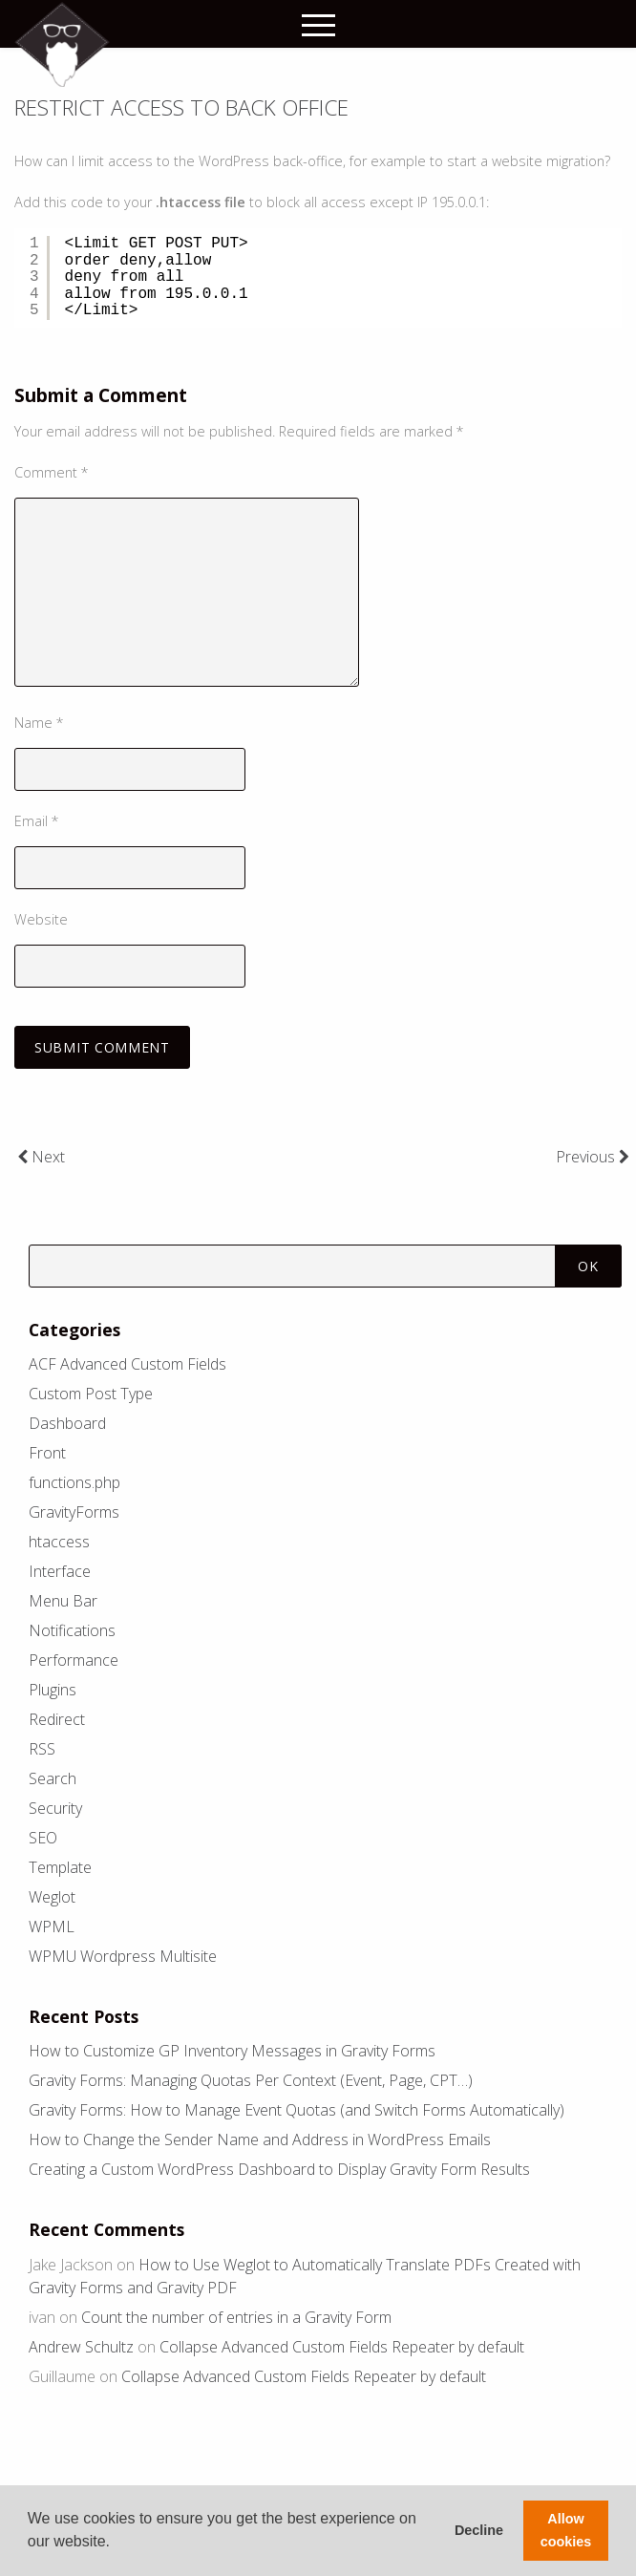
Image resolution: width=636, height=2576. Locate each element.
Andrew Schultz (81, 2346)
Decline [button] (479, 2530)
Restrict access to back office (181, 107)
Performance (73, 1660)
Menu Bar (63, 1600)
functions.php (74, 1482)
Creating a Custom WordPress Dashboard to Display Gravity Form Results (279, 2169)
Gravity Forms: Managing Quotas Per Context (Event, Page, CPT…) (251, 2080)
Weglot (52, 1896)
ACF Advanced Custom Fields (127, 1363)
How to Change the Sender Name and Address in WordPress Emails (260, 2139)
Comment (51, 472)
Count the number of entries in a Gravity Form (236, 2317)
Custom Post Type (91, 1393)
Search (52, 1778)
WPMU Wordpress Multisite (123, 1956)
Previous (592, 1156)
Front (47, 1452)
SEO (43, 1837)
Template (60, 1867)
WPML (51, 1926)
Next (41, 1156)
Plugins (52, 1689)
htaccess (59, 1541)
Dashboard (67, 1423)
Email (36, 821)
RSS (42, 1748)
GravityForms (74, 1511)
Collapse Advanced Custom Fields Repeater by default (341, 2346)
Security (55, 1808)
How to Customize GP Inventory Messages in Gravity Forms (232, 2050)
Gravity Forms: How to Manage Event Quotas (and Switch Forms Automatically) (296, 2109)
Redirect (57, 1719)
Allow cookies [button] (566, 2530)
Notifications (72, 1630)
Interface (60, 1571)
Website (41, 919)
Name (39, 722)
